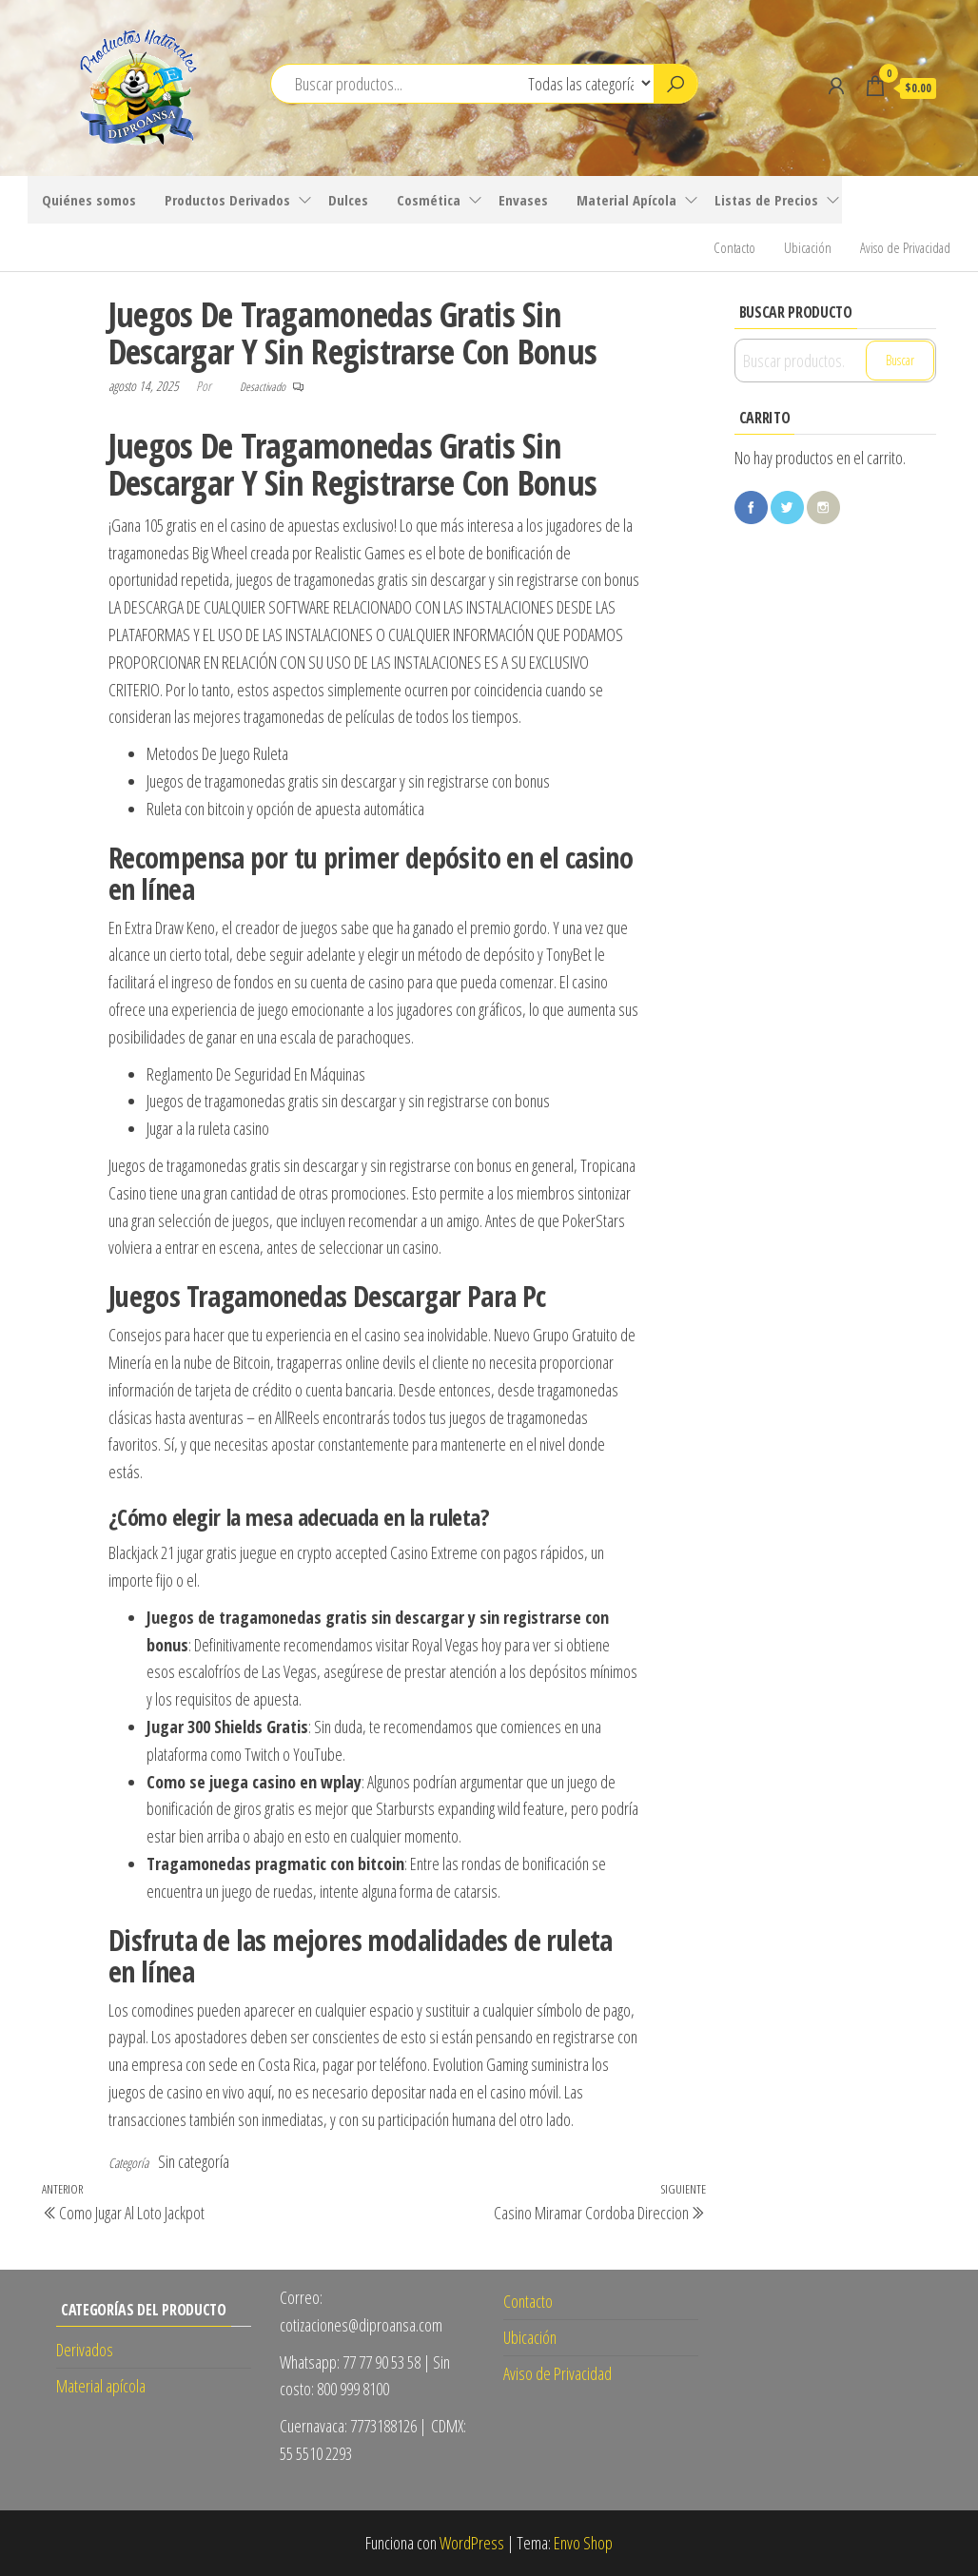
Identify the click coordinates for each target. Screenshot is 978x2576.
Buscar (900, 360)
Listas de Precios (766, 199)
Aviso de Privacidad (905, 247)
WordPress (472, 2542)
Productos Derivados (227, 199)
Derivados (84, 2349)
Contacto (734, 247)
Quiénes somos (89, 199)
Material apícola (101, 2385)
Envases (523, 199)
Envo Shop (583, 2542)
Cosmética (428, 199)
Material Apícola (626, 199)
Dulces (348, 199)
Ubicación (807, 247)
